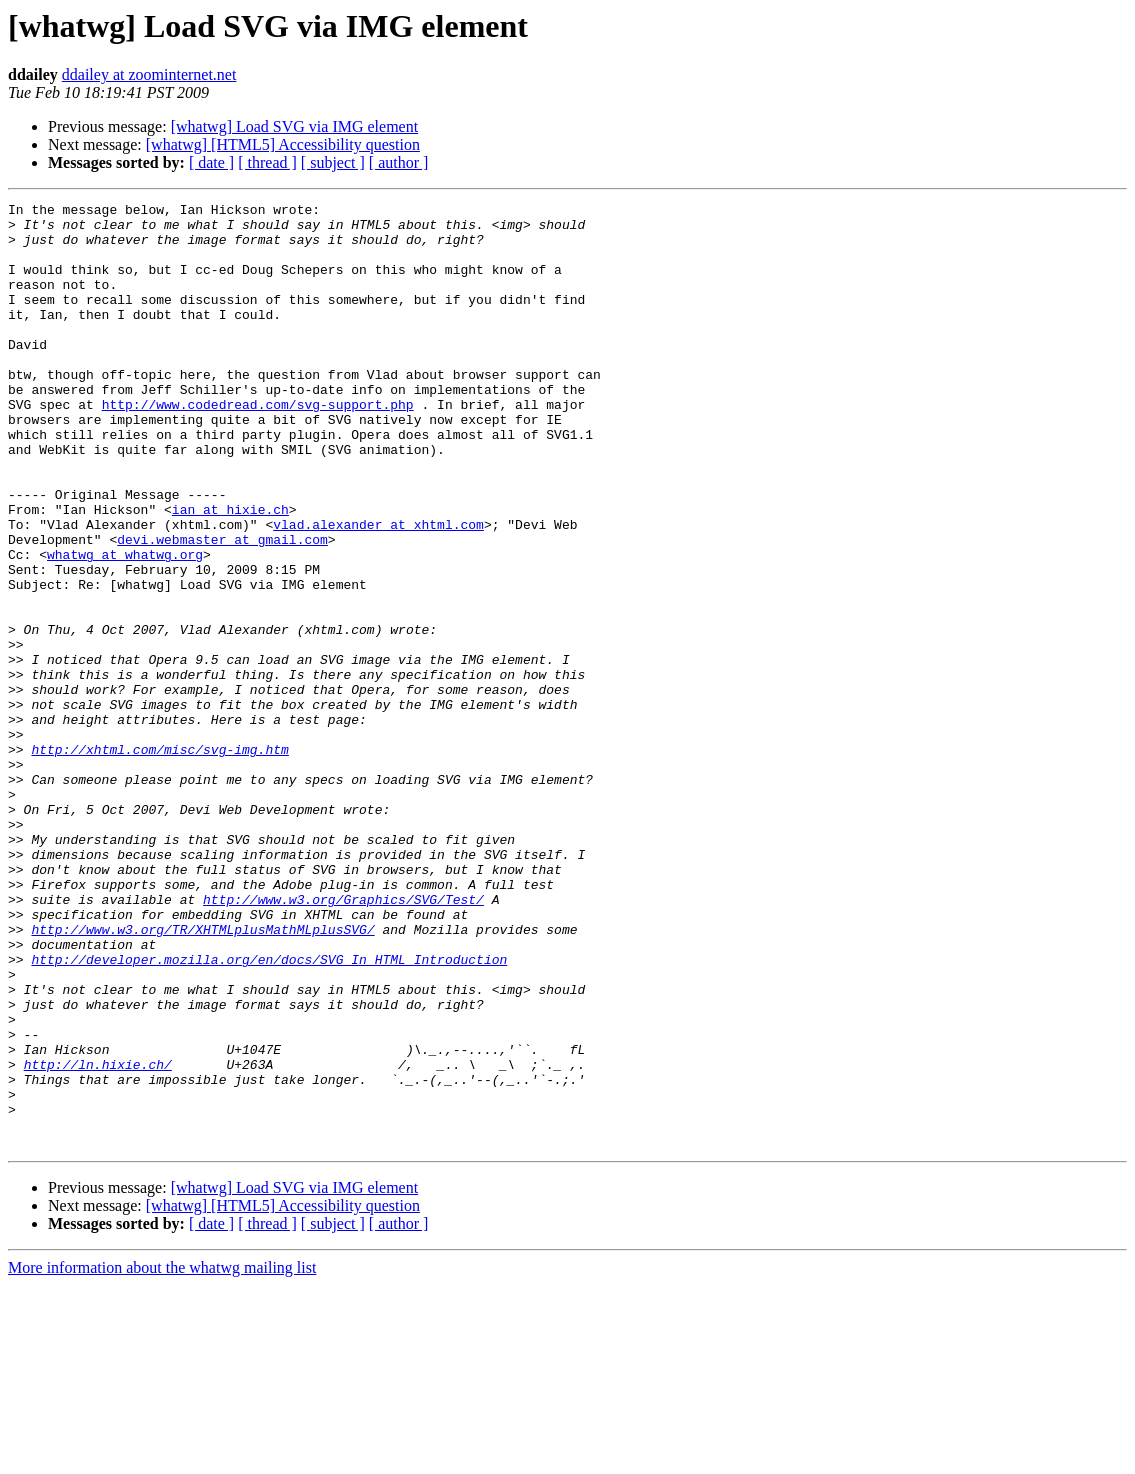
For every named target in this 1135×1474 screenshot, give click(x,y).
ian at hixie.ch (230, 572)
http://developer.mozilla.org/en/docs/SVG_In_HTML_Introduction (269, 1112)
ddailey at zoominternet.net (149, 74)
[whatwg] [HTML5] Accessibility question (283, 144)
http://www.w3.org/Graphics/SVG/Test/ (343, 1040)
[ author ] (399, 162)
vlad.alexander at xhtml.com (378, 590)
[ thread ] (267, 162)
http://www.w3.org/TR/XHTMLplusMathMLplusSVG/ (202, 1076)
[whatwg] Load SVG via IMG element (295, 126)
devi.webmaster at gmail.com (222, 608)
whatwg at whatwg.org (125, 626)
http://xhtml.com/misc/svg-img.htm (159, 860)
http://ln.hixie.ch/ (98, 1238)
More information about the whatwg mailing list (162, 1456)
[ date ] (211, 162)
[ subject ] (333, 162)
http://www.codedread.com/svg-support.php (258, 446)
